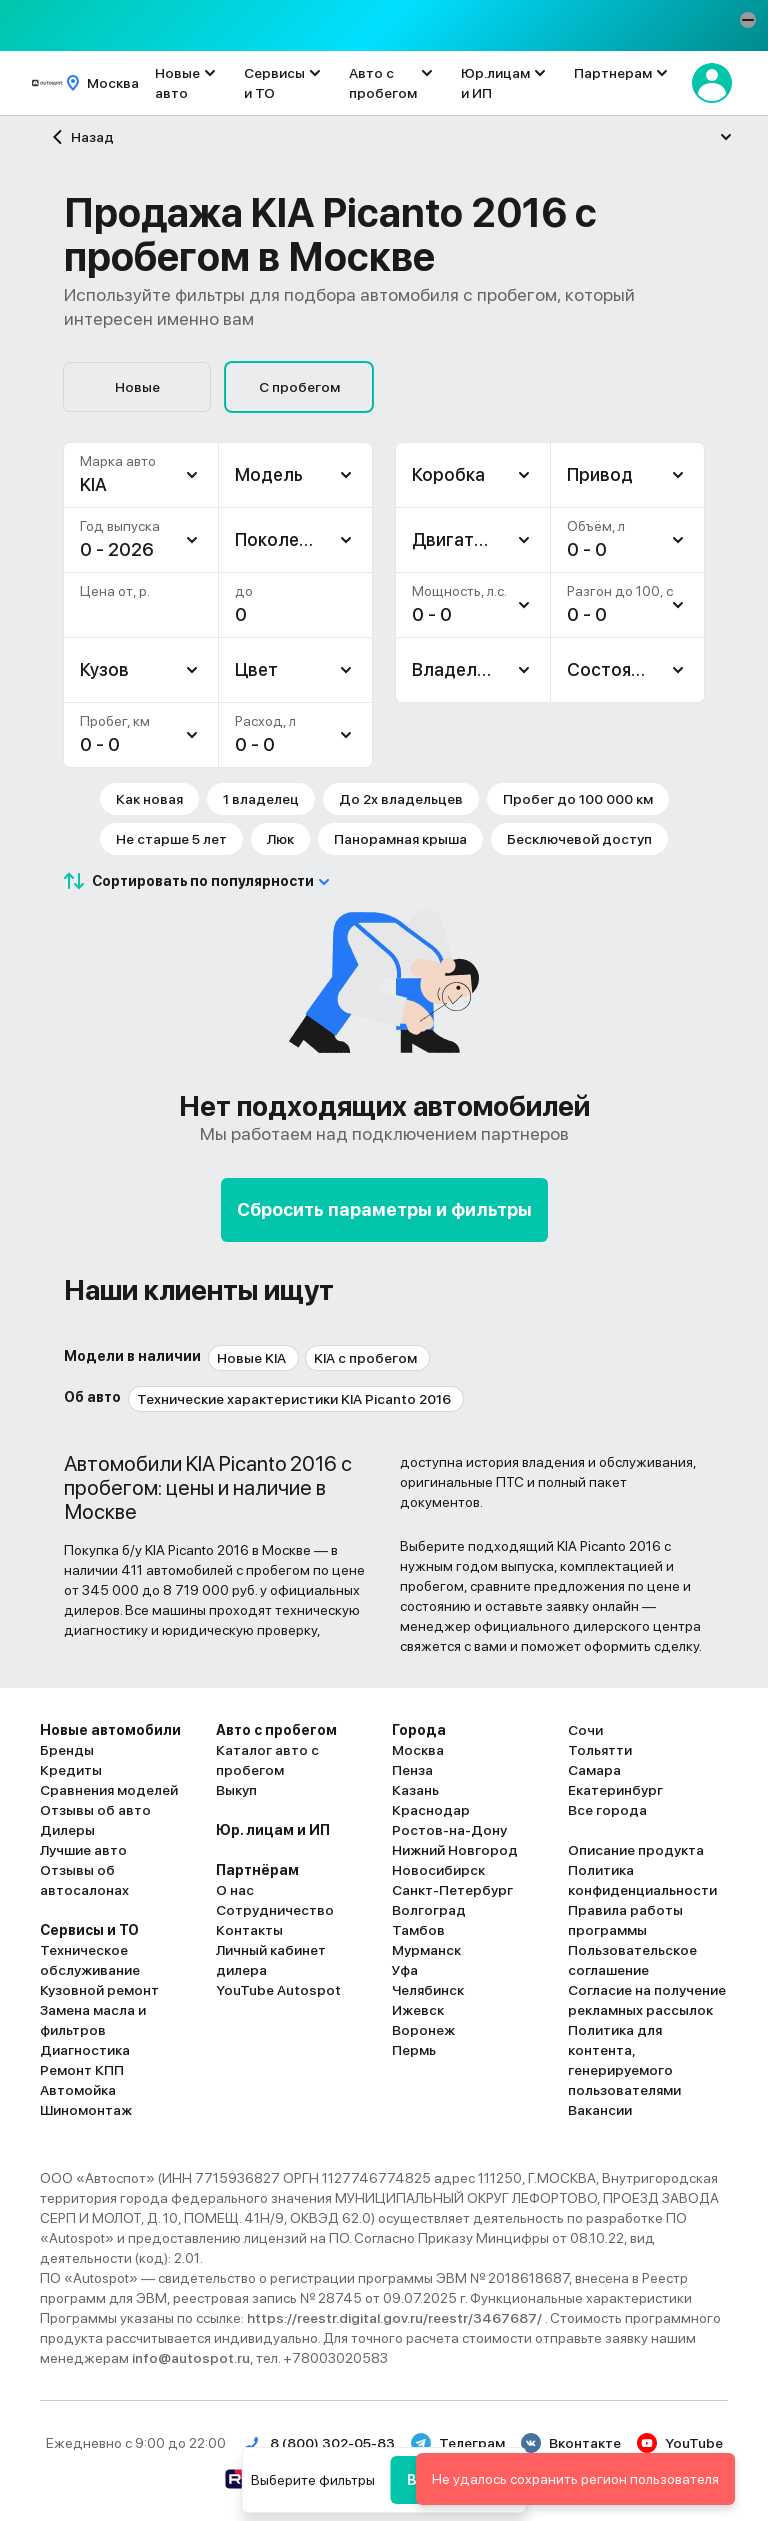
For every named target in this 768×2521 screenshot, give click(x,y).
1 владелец (261, 799)
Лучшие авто (83, 1850)
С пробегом (299, 387)
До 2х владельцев (401, 799)
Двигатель (458, 539)
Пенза (412, 1770)
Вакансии (600, 2110)
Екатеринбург (615, 1790)
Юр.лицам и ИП (495, 83)
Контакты (249, 1930)
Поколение (282, 539)
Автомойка (78, 2090)
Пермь (414, 2050)
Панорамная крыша (400, 839)
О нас (235, 1890)
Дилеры (67, 1830)
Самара (594, 1770)
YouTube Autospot (278, 1990)
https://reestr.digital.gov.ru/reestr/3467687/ (396, 2318)
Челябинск (428, 1990)
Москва (418, 1750)
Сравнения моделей (109, 1790)
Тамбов (418, 1930)
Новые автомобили (110, 1730)
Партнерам (613, 73)
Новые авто (177, 83)
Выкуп (236, 1790)
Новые (137, 387)
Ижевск (418, 2010)
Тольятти (600, 1750)
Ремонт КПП (82, 2070)
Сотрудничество (275, 1910)
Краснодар (431, 1810)
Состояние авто (636, 669)
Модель (269, 474)
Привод (600, 474)
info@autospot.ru (191, 2358)
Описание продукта (636, 1850)
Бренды (67, 1750)
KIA (93, 484)
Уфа (405, 1970)
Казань (415, 1790)
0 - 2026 (117, 549)
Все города (607, 1810)
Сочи (585, 1730)
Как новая (149, 799)
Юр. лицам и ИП (273, 1830)
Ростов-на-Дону (449, 1830)
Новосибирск (438, 1870)
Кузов (104, 669)
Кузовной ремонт (99, 1990)
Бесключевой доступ (579, 839)
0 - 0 (100, 744)
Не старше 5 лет (171, 839)
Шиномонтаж (86, 2110)
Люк (280, 839)
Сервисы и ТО (274, 83)
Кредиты (71, 1770)
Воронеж (423, 2030)
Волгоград (429, 1910)
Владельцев (464, 669)
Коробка (448, 474)
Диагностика (85, 2050)
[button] (748, 20)
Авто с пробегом (383, 83)
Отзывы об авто (95, 1810)
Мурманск (426, 1950)
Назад (81, 137)
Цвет (256, 669)
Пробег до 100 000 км (578, 799)
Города (419, 1730)
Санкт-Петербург (452, 1890)
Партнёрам (257, 1870)
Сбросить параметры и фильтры (384, 1209)
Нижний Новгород (455, 1850)
